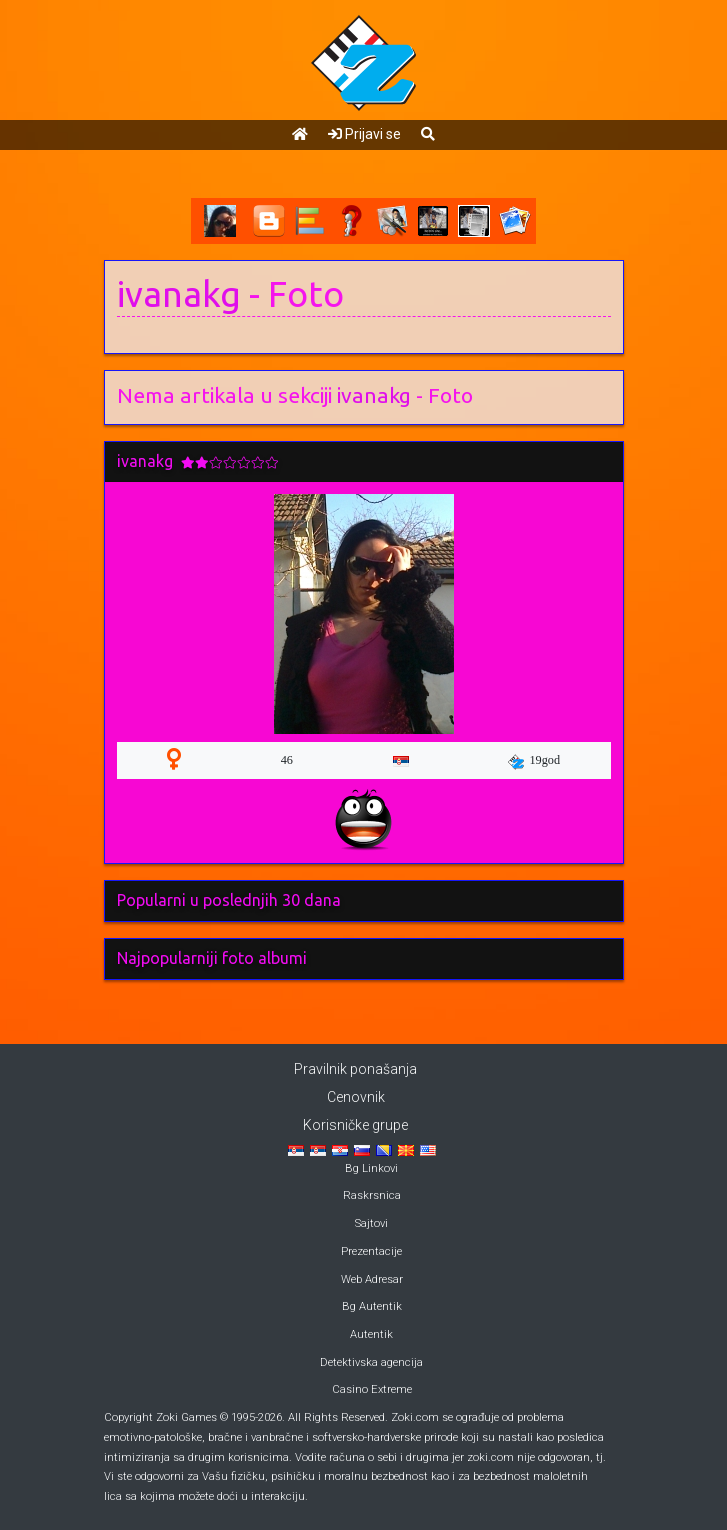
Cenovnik (356, 1097)
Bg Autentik (372, 1306)
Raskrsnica (372, 1195)
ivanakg (179, 294)
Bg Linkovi (371, 1168)
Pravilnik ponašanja (355, 1069)
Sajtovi (371, 1223)
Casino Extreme (372, 1389)
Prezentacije (371, 1251)
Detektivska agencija (371, 1362)
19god (534, 761)
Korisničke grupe (355, 1125)
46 (287, 760)
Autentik (371, 1334)
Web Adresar (372, 1279)
